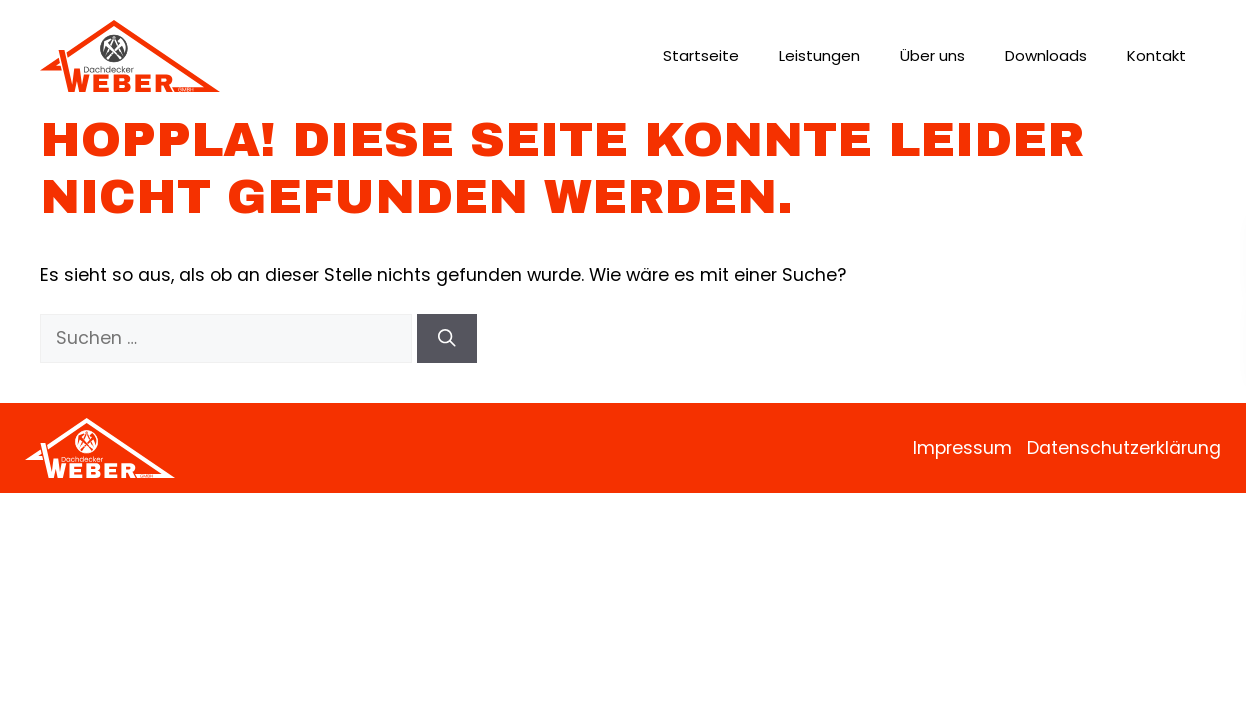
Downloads (1046, 55)
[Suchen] (447, 338)
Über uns (932, 55)
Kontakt (1156, 55)
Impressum (962, 448)
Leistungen (819, 55)
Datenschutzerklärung (1124, 448)
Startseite (701, 55)
